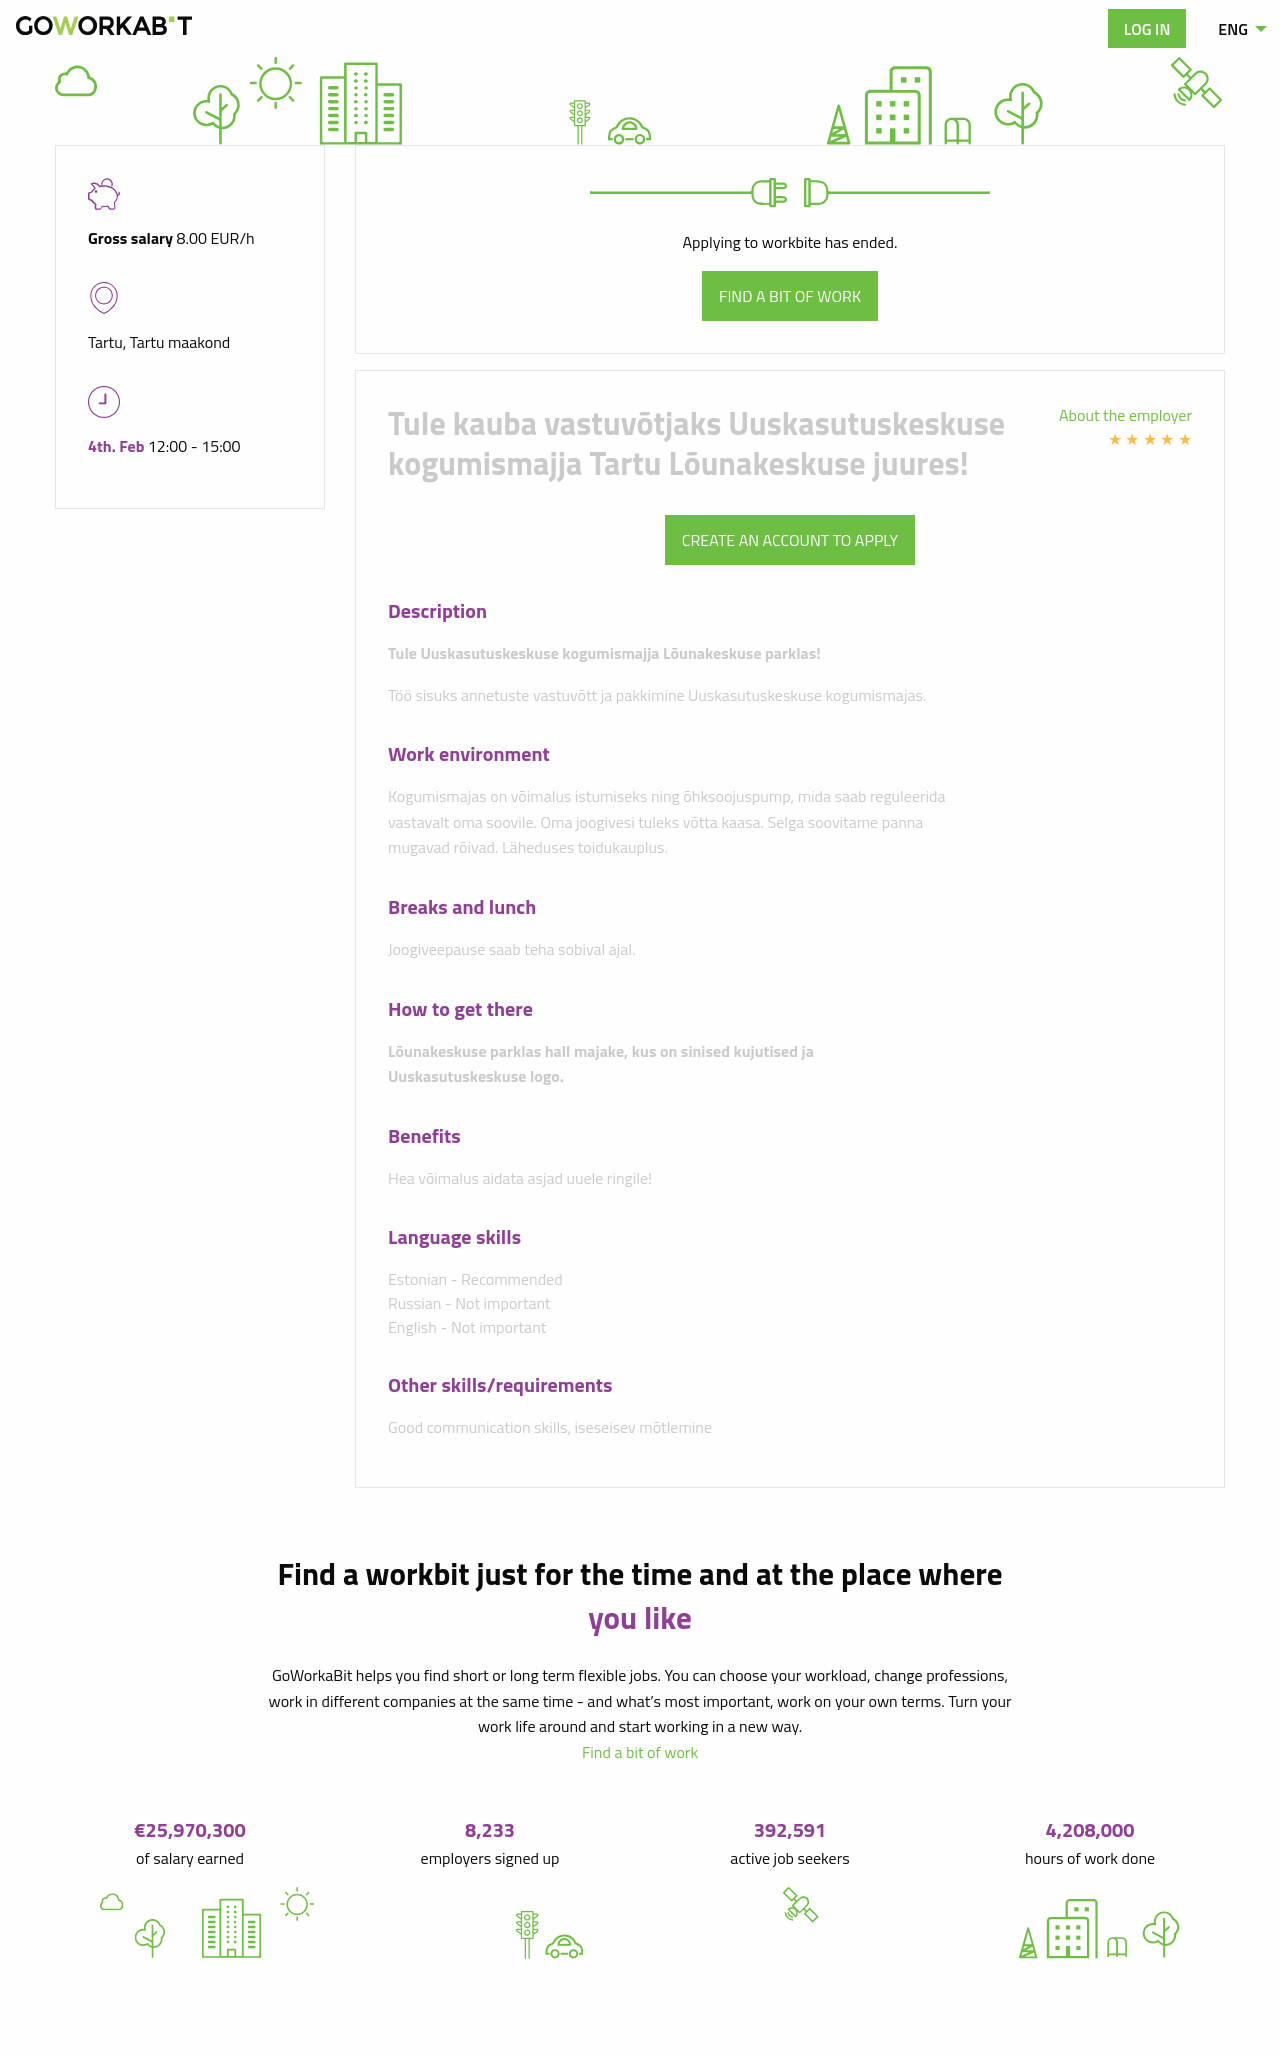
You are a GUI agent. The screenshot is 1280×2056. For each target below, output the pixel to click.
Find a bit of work (790, 296)
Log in (1147, 29)
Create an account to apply (790, 540)
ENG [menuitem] (1233, 29)
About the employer (1125, 415)
